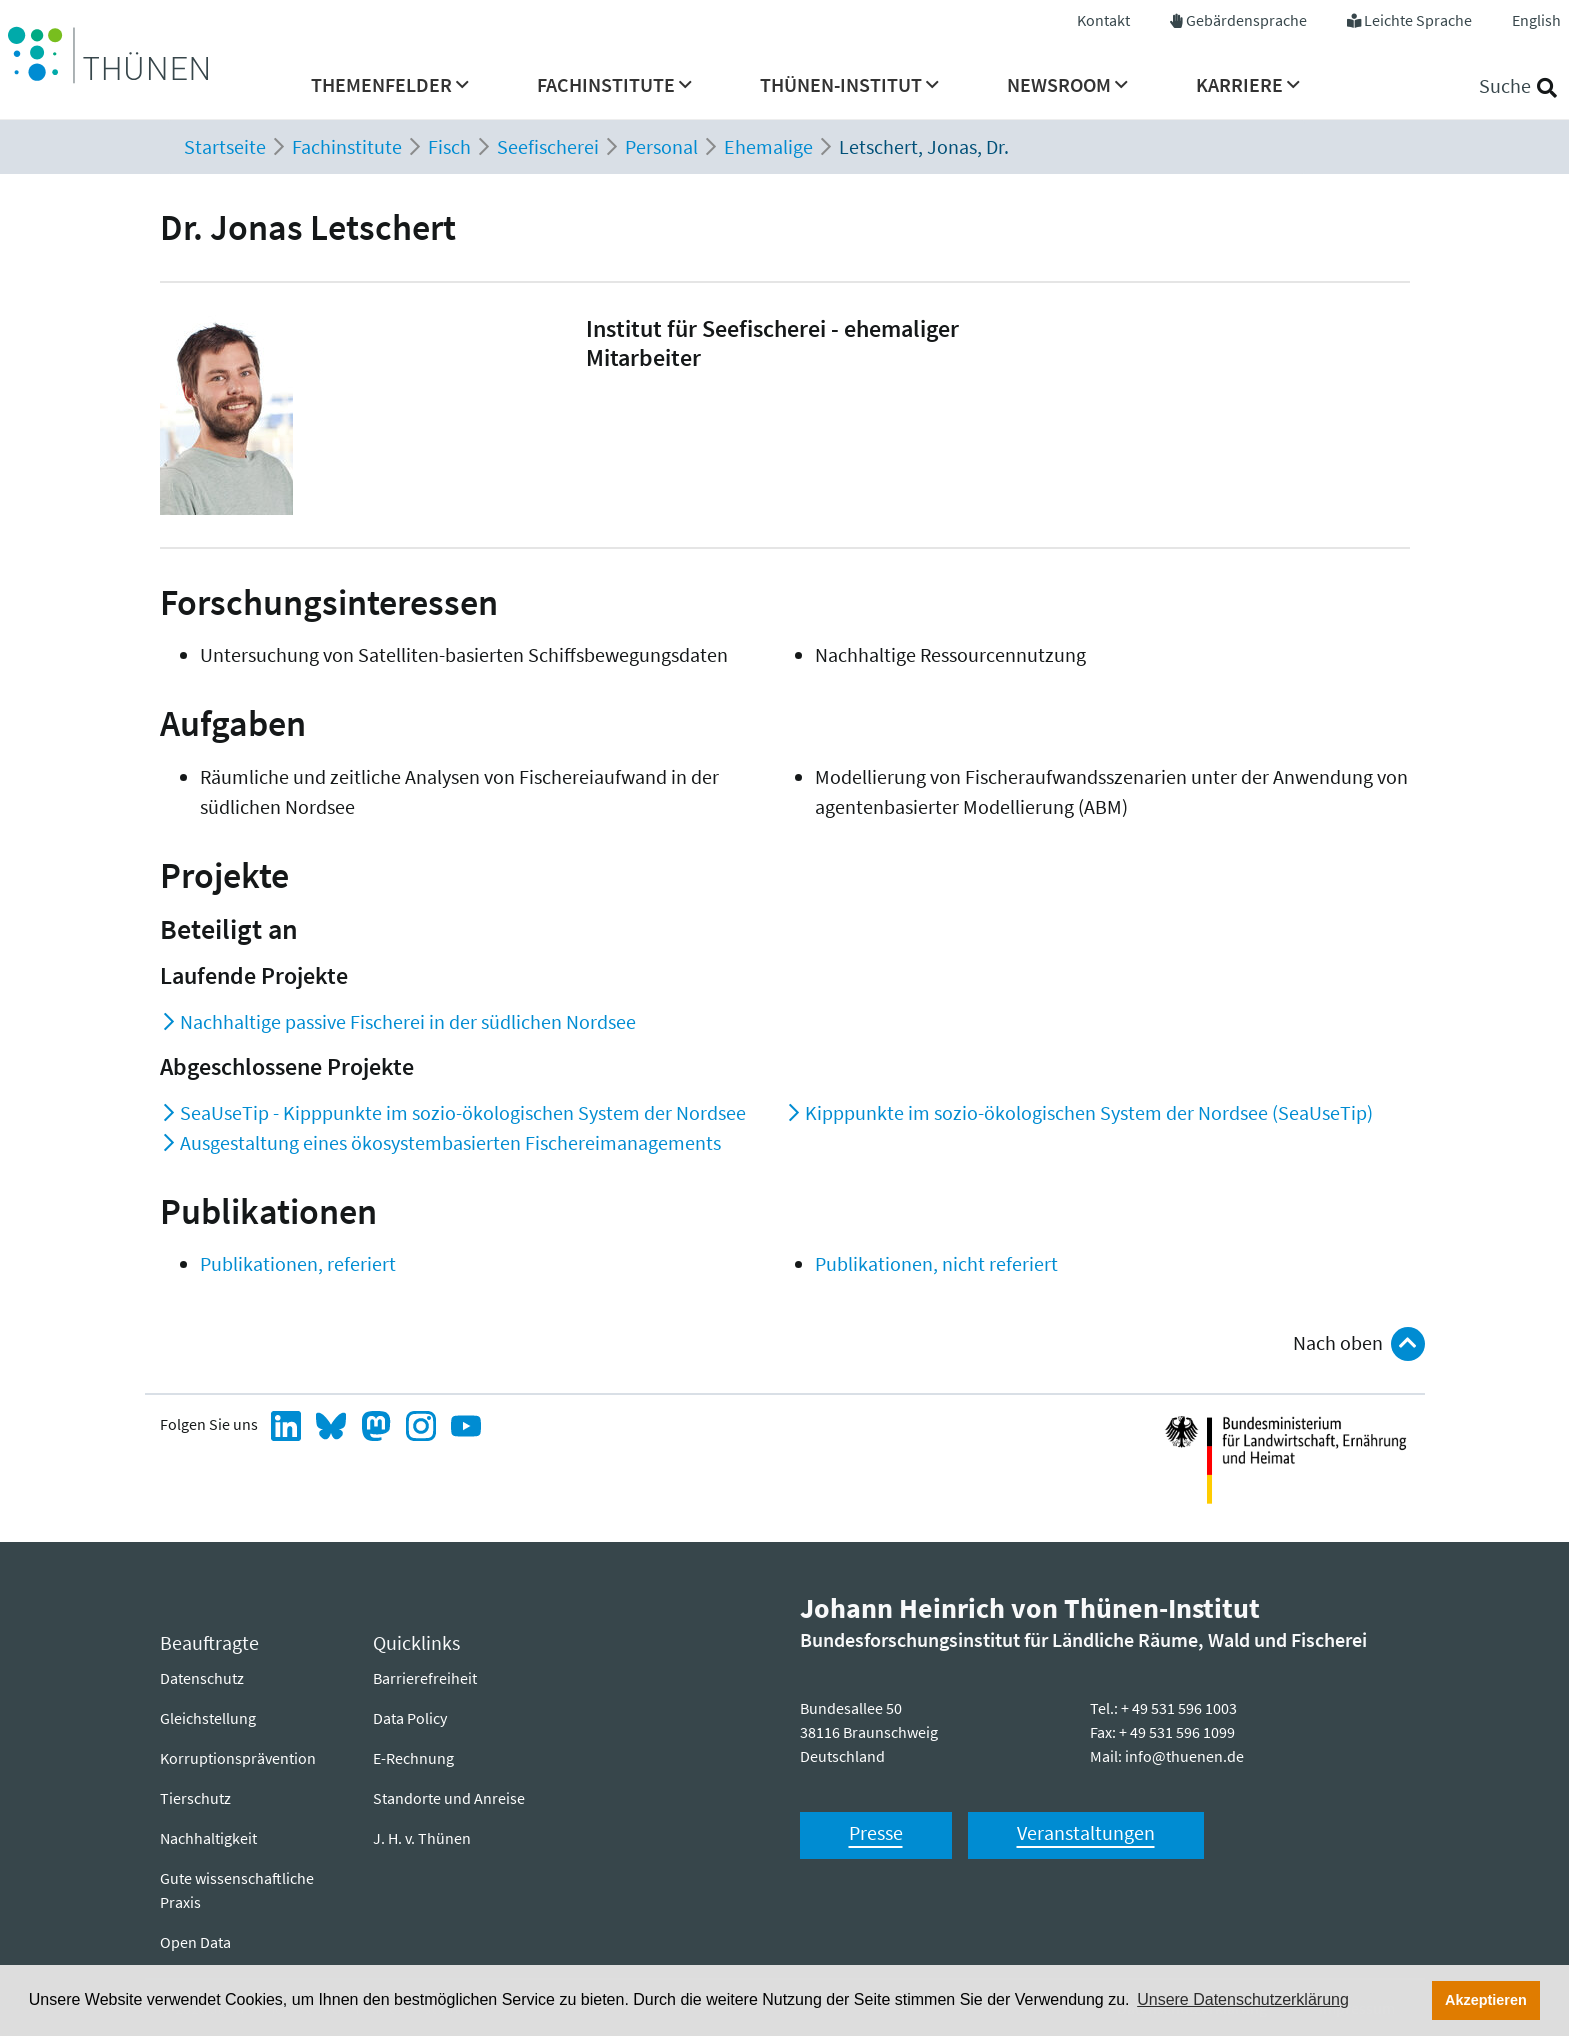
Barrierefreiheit (425, 1678)
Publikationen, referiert (298, 1263)
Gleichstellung (208, 1718)
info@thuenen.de (1184, 1756)
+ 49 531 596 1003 (1179, 1708)
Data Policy (410, 1718)
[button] (390, 90)
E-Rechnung (413, 1758)
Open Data (195, 1942)
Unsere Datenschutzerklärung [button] (1243, 1999)
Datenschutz (202, 1678)
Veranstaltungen (1086, 1832)
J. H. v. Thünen (422, 1838)
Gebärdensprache (1246, 20)
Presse (876, 1832)
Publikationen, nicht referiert (936, 1263)
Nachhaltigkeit (208, 1838)
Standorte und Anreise (449, 1798)
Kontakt (1103, 20)
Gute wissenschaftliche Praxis (237, 1890)
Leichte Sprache (1418, 20)
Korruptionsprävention (238, 1758)
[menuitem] (390, 90)
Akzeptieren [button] (1486, 2000)
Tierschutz (195, 1798)
